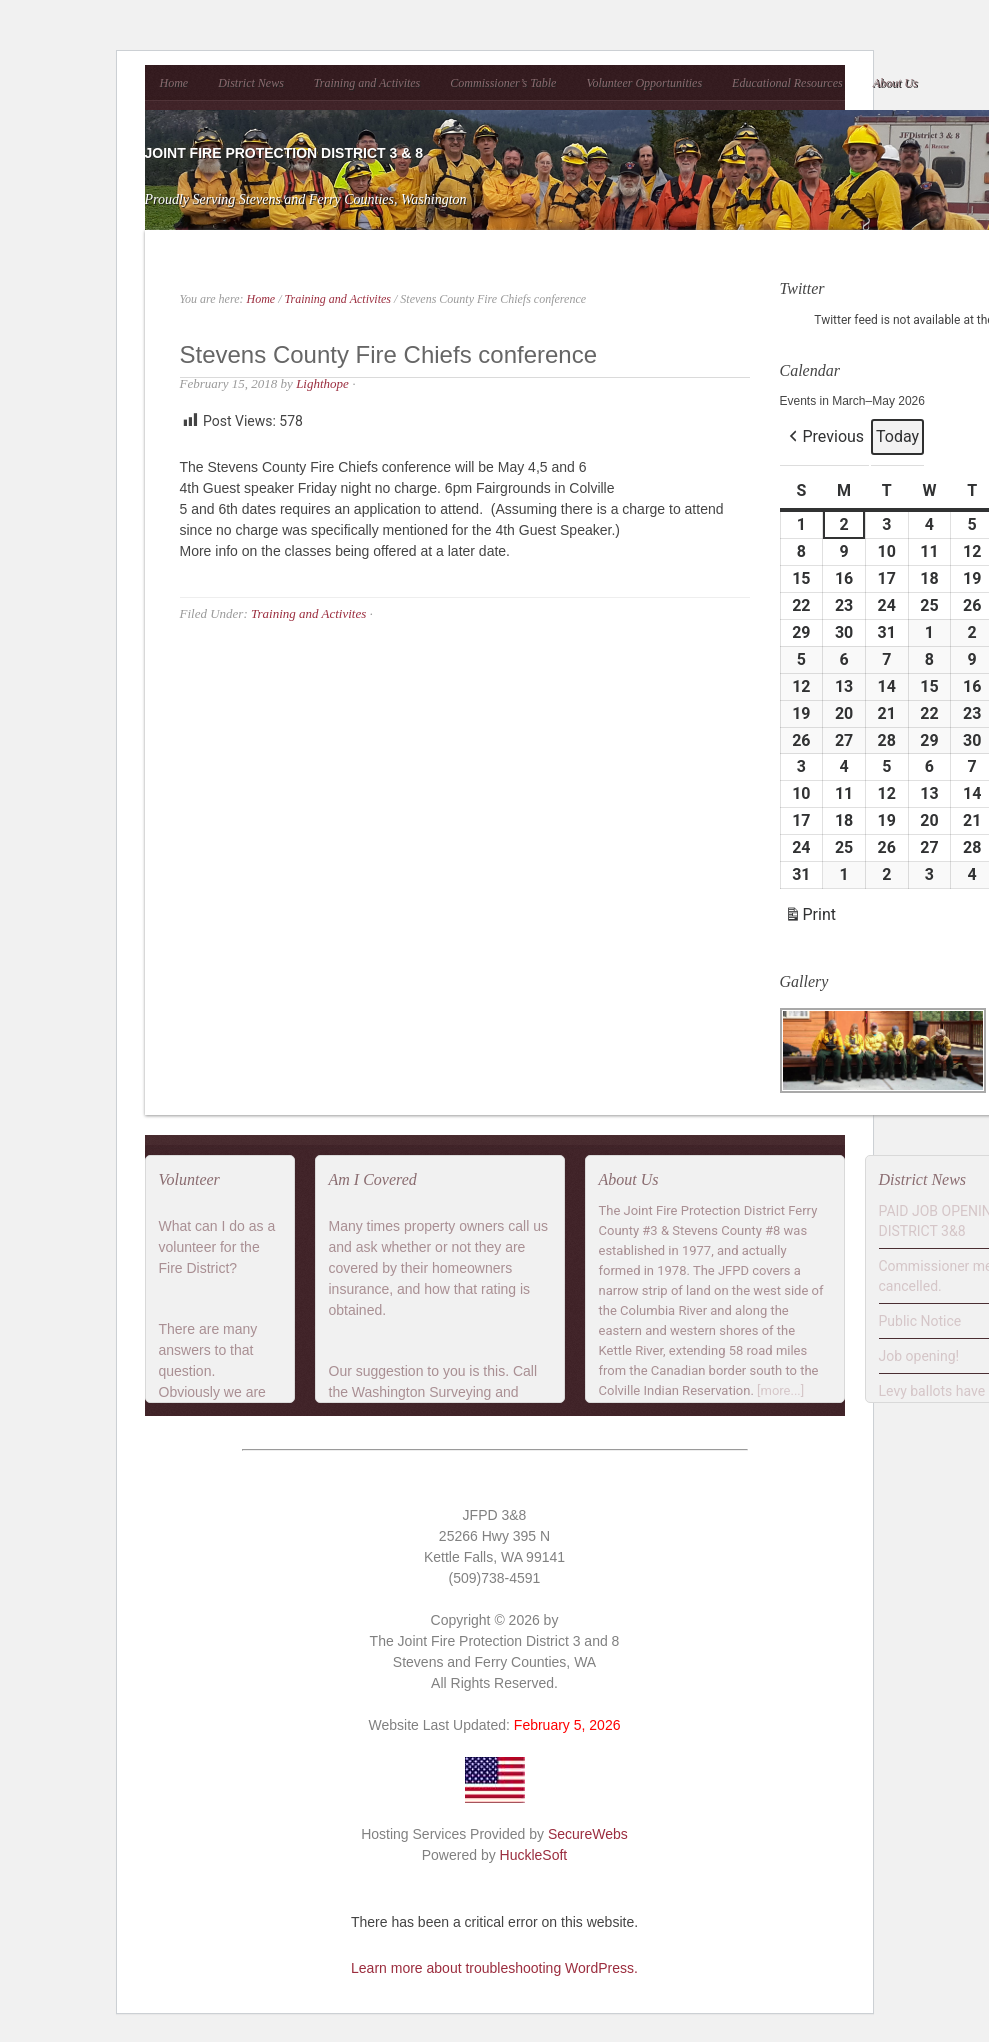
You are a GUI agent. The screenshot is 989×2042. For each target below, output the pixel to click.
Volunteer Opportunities (644, 83)
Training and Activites (367, 83)
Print (810, 917)
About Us (895, 83)
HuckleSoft (534, 1855)
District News (251, 83)
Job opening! (919, 1356)
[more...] (780, 1390)
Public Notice (920, 1321)
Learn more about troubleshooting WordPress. (494, 1968)
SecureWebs (588, 1834)
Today (897, 436)
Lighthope (322, 383)
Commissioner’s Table (503, 83)
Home (174, 83)
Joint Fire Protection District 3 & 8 (284, 153)
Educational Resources (787, 83)
